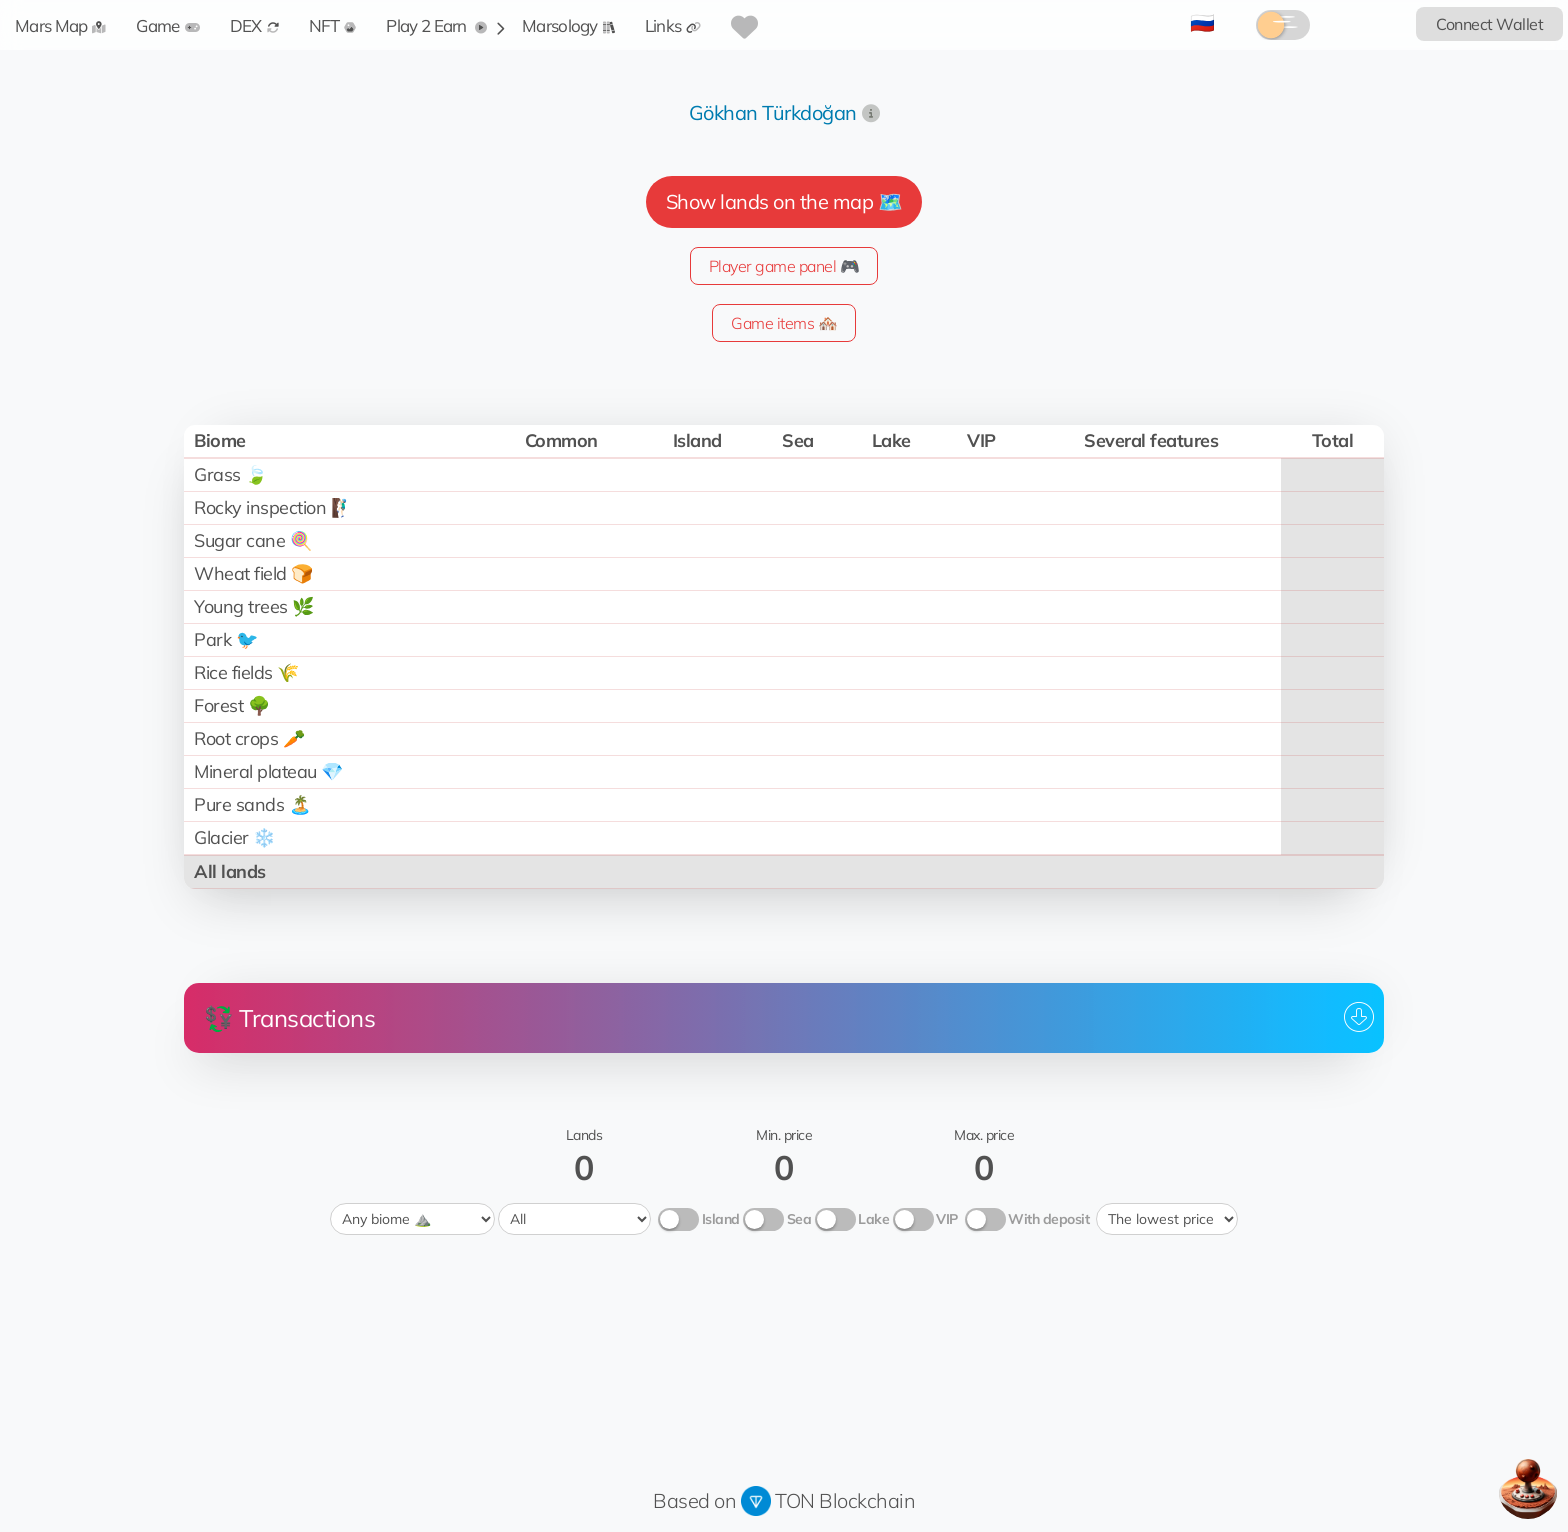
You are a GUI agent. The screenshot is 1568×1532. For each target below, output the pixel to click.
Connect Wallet (1489, 24)
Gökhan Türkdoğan (773, 112)
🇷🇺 (1202, 22)
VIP (947, 1219)
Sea (799, 1219)
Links (673, 25)
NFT (333, 25)
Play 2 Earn (436, 25)
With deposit (1048, 1219)
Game (167, 25)
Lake (873, 1219)
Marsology (568, 25)
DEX (254, 25)
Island (721, 1219)
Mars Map (60, 25)
